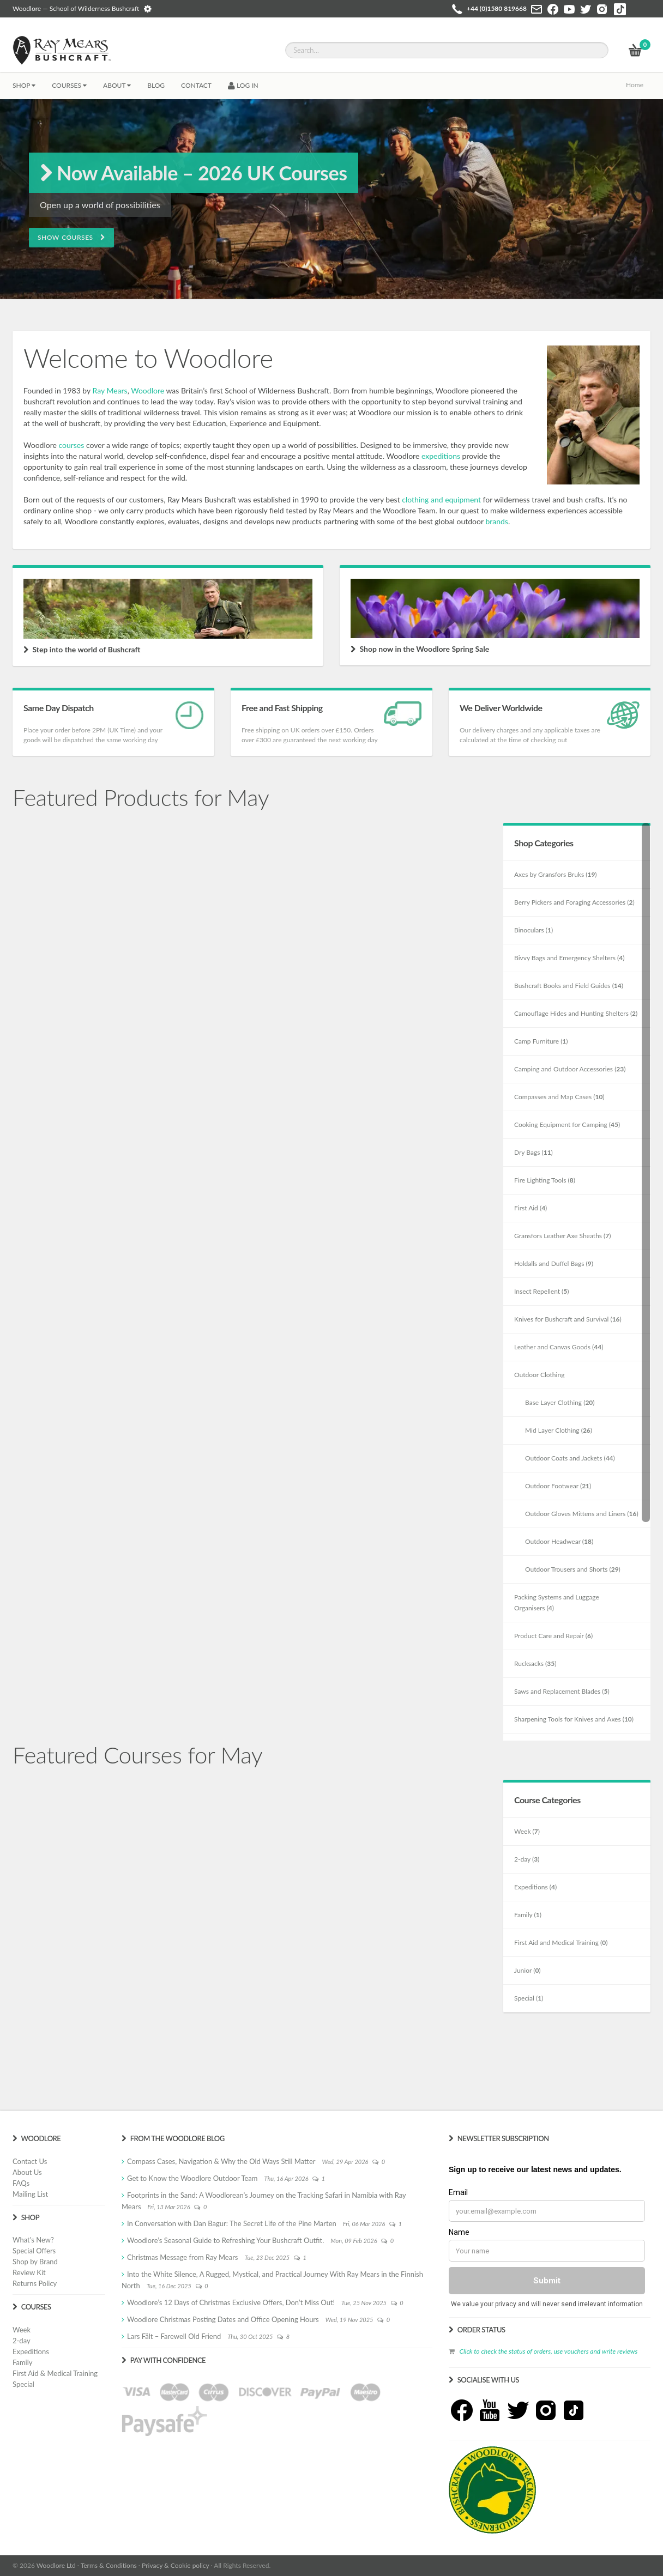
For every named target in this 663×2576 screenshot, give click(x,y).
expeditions (440, 455)
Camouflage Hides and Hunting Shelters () (575, 1013)
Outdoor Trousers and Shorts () (572, 1569)
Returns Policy (35, 2283)
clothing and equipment (441, 499)
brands (496, 521)
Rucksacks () (535, 1663)
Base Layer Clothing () (560, 1402)
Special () (528, 1998)
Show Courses (71, 237)
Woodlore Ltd (56, 2565)
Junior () (527, 1970)
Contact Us (30, 2161)
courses (71, 445)
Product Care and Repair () (553, 1636)
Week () (527, 1831)
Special (23, 2384)
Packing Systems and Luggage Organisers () (556, 1602)
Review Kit (29, 2272)
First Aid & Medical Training (55, 2373)
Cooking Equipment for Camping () (567, 1124)
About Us (27, 2172)
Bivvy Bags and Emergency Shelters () (569, 958)
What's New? (33, 2239)
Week (22, 2329)
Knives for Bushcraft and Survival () (568, 1319)
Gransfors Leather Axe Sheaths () (562, 1236)
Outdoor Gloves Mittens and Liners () (581, 1514)
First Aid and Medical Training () (560, 1942)
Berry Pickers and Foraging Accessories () (574, 902)
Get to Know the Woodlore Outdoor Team (192, 2178)
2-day (22, 2340)
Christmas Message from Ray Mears (182, 2257)
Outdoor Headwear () (559, 1541)
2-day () (526, 1859)
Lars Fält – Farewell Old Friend (174, 2336)
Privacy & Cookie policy (175, 2565)
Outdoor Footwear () (558, 1486)
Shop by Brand (35, 2261)
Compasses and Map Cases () (559, 1097)
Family (22, 2362)
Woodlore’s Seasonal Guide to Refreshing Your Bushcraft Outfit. (225, 2240)
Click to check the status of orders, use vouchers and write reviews (548, 2351)
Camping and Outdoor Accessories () (569, 1069)
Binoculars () (533, 930)
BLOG (156, 85)
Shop (24, 85)
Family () (527, 1915)
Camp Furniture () (541, 1041)
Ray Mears (109, 390)
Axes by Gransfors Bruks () (555, 874)
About (117, 85)
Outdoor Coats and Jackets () (570, 1458)
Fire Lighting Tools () (544, 1180)
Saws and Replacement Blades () (562, 1691)
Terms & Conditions (109, 2565)
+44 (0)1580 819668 (497, 8)
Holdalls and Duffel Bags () (553, 1263)
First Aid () (530, 1208)
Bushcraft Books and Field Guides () (568, 985)
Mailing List (30, 2194)
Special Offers (34, 2250)
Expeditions (31, 2351)
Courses (69, 85)
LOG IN (243, 85)
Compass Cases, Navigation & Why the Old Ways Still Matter (221, 2161)
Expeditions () (535, 1887)
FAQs (21, 2183)
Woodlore (147, 390)
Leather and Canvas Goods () (558, 1347)
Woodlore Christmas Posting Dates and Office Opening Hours (223, 2319)
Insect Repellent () (541, 1291)
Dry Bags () (533, 1152)
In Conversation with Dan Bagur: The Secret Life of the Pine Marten (231, 2223)
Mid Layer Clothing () (558, 1430)
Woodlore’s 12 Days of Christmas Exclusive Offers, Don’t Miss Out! (231, 2302)
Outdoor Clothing (539, 1375)
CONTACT (196, 85)
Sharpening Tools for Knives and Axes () (574, 1719)
